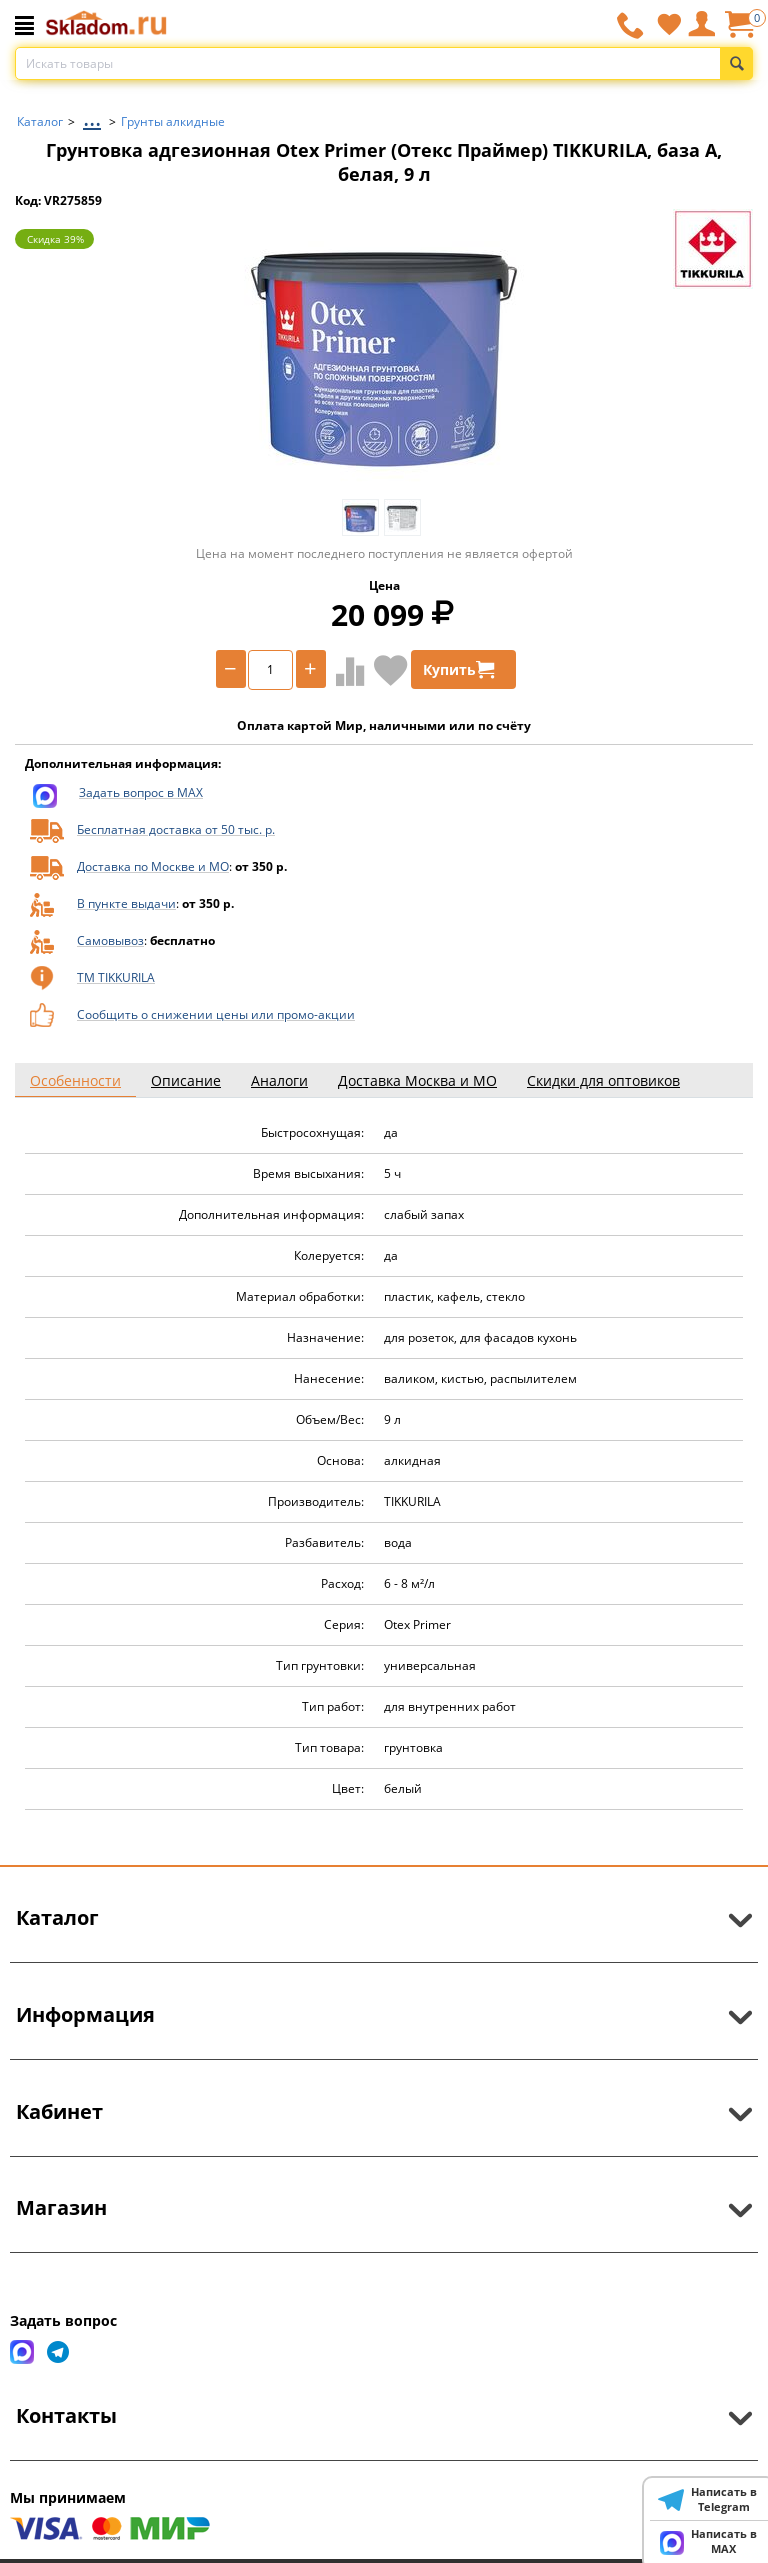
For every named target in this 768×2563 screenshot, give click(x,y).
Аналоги (279, 1080)
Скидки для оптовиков (603, 1080)
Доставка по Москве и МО (153, 866)
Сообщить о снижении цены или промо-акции (216, 1014)
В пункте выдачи (126, 903)
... (92, 116)
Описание (186, 1080)
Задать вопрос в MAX (141, 792)
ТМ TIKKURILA (116, 977)
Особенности (75, 1080)
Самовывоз (110, 940)
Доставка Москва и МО (417, 1080)
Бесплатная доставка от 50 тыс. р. (176, 829)
